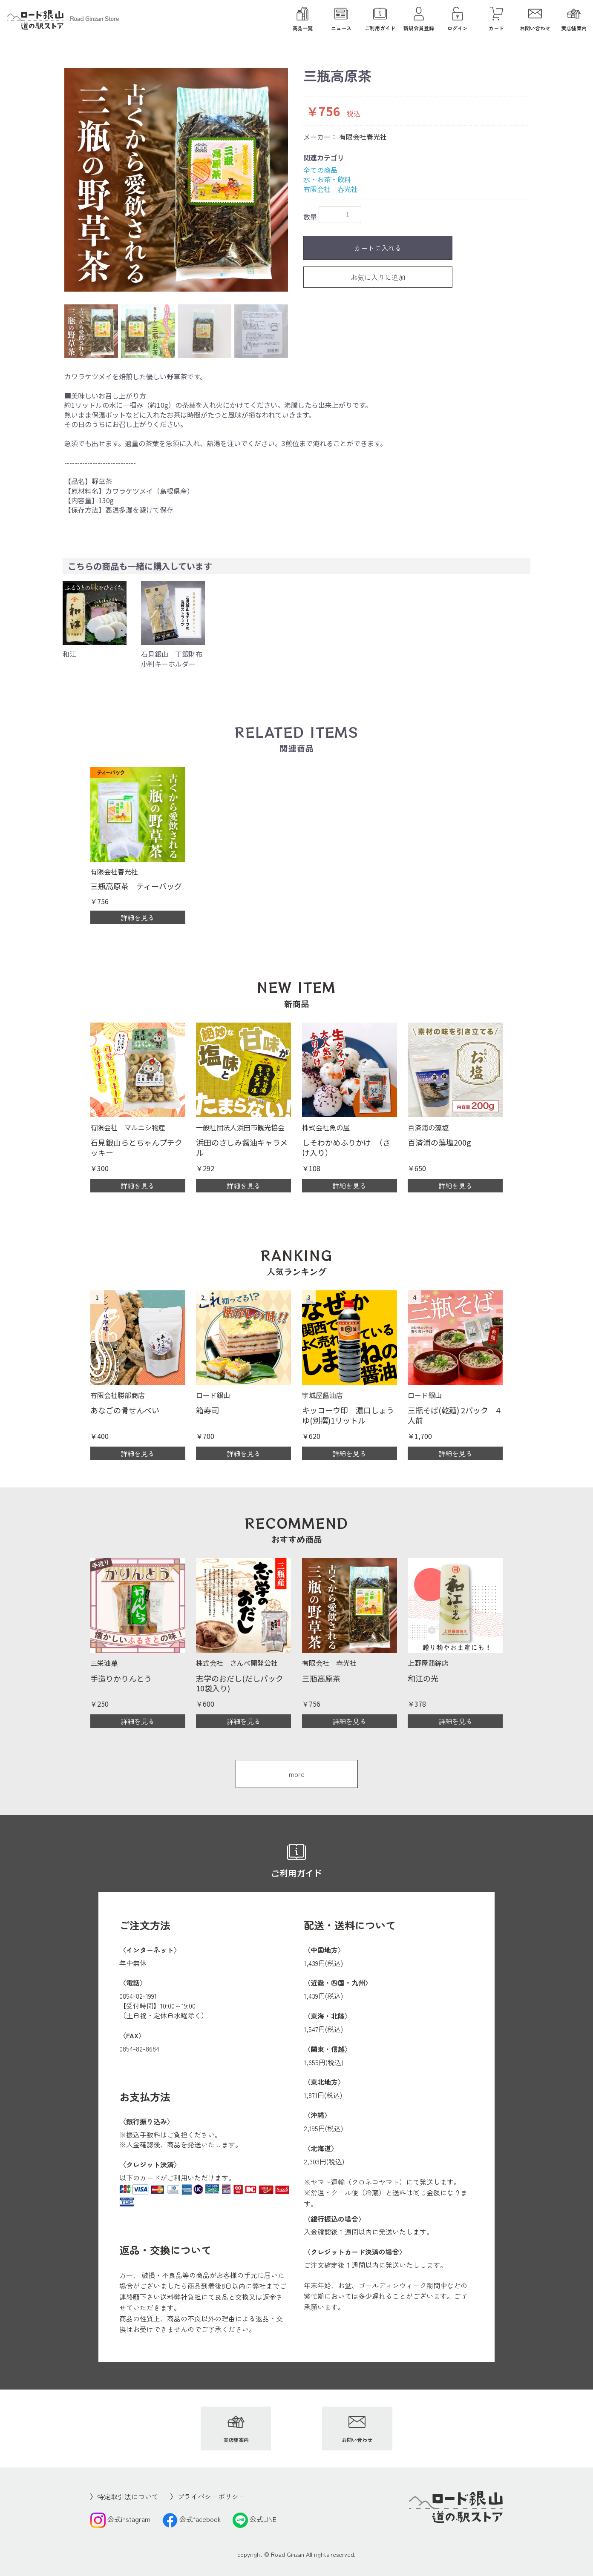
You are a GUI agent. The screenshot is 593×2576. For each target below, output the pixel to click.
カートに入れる (378, 248)
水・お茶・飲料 (327, 179)
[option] (176, 180)
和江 (69, 654)
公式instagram (120, 2519)
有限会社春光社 (363, 137)
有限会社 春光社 (330, 189)
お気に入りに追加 (378, 277)
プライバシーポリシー (211, 2496)
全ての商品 (320, 170)
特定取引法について (127, 2496)
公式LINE (254, 2519)
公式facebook (191, 2519)
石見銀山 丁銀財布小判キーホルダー (171, 658)
